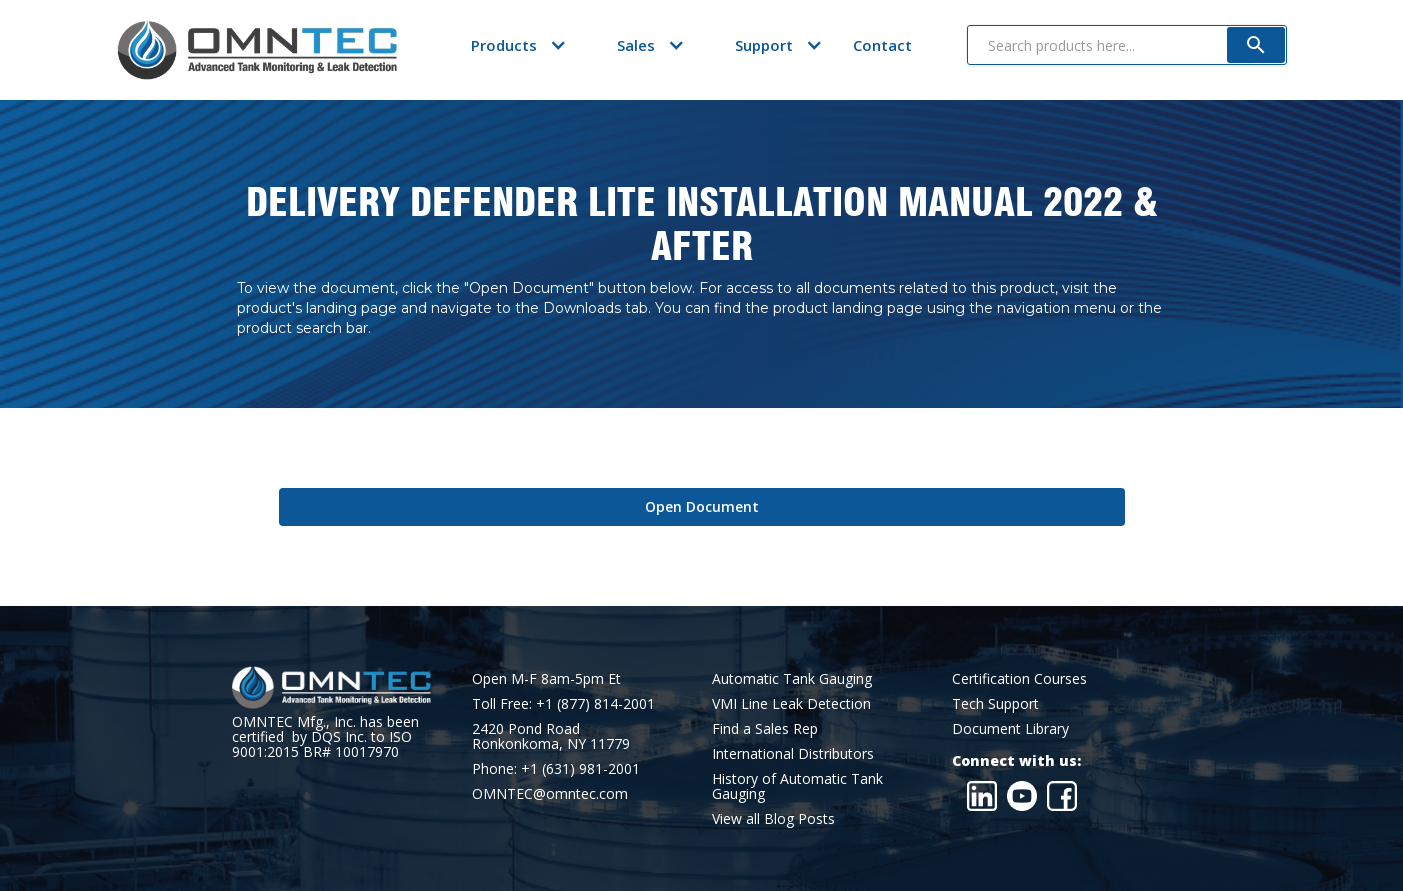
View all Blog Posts (773, 818)
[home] (257, 50)
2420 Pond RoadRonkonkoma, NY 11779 (551, 736)
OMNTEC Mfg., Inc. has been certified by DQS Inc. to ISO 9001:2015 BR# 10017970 (325, 736)
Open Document (702, 506)
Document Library (1010, 728)
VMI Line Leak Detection (791, 703)
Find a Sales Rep (765, 728)
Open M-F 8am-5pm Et (546, 678)
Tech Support (995, 703)
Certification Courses (1019, 678)
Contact (882, 45)
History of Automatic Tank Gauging (797, 786)
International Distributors (793, 753)
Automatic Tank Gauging (792, 678)
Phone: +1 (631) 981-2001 (556, 768)
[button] (504, 45)
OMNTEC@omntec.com (550, 793)
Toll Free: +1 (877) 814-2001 (563, 703)
